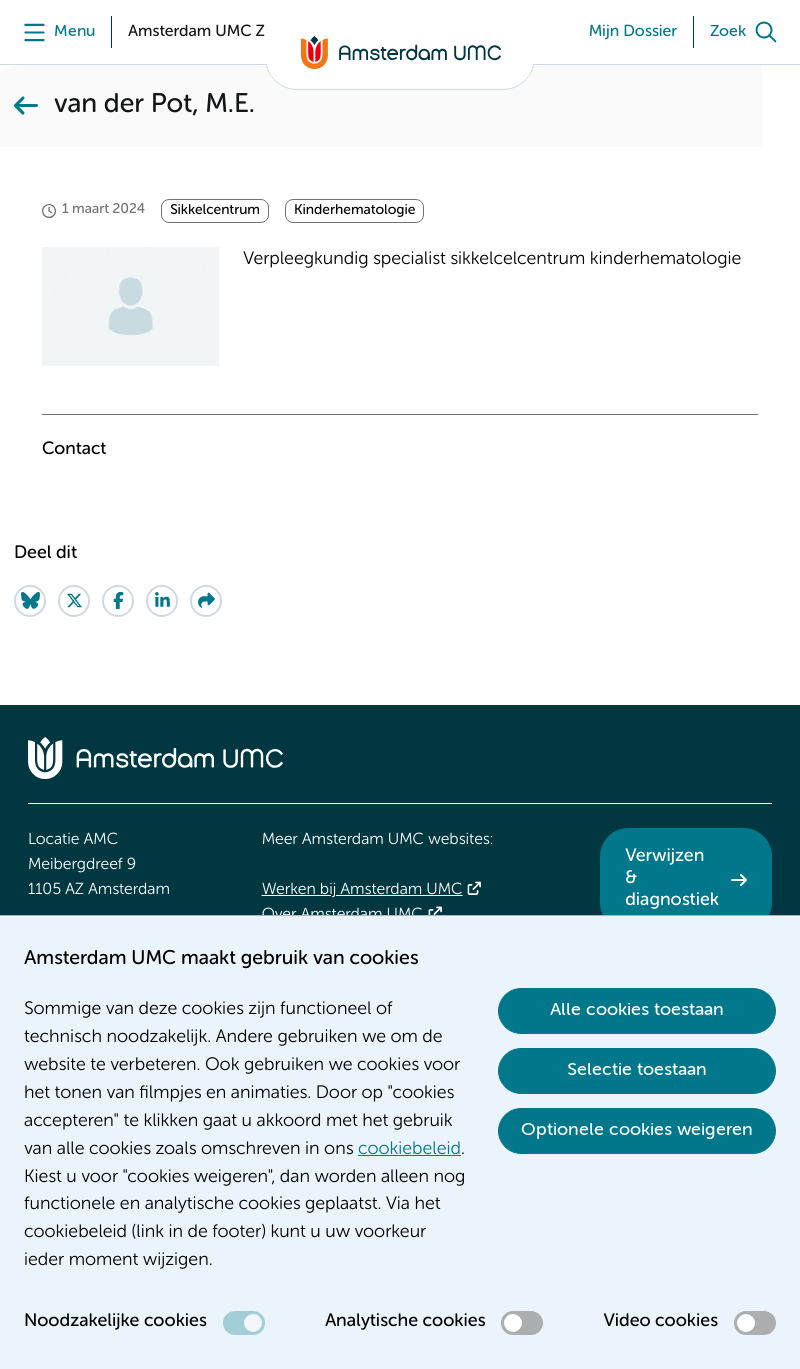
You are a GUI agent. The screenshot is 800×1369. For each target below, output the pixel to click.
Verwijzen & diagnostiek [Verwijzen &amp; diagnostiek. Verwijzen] (672, 878)
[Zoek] (748, 32)
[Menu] (54, 32)
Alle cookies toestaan (637, 1010)
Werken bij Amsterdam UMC (362, 890)
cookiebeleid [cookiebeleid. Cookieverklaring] (409, 1150)
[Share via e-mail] (206, 601)
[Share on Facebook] (118, 601)
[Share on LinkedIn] (162, 601)
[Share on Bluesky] (30, 601)
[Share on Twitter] (74, 601)
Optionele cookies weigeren (637, 1130)
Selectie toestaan (637, 1070)
